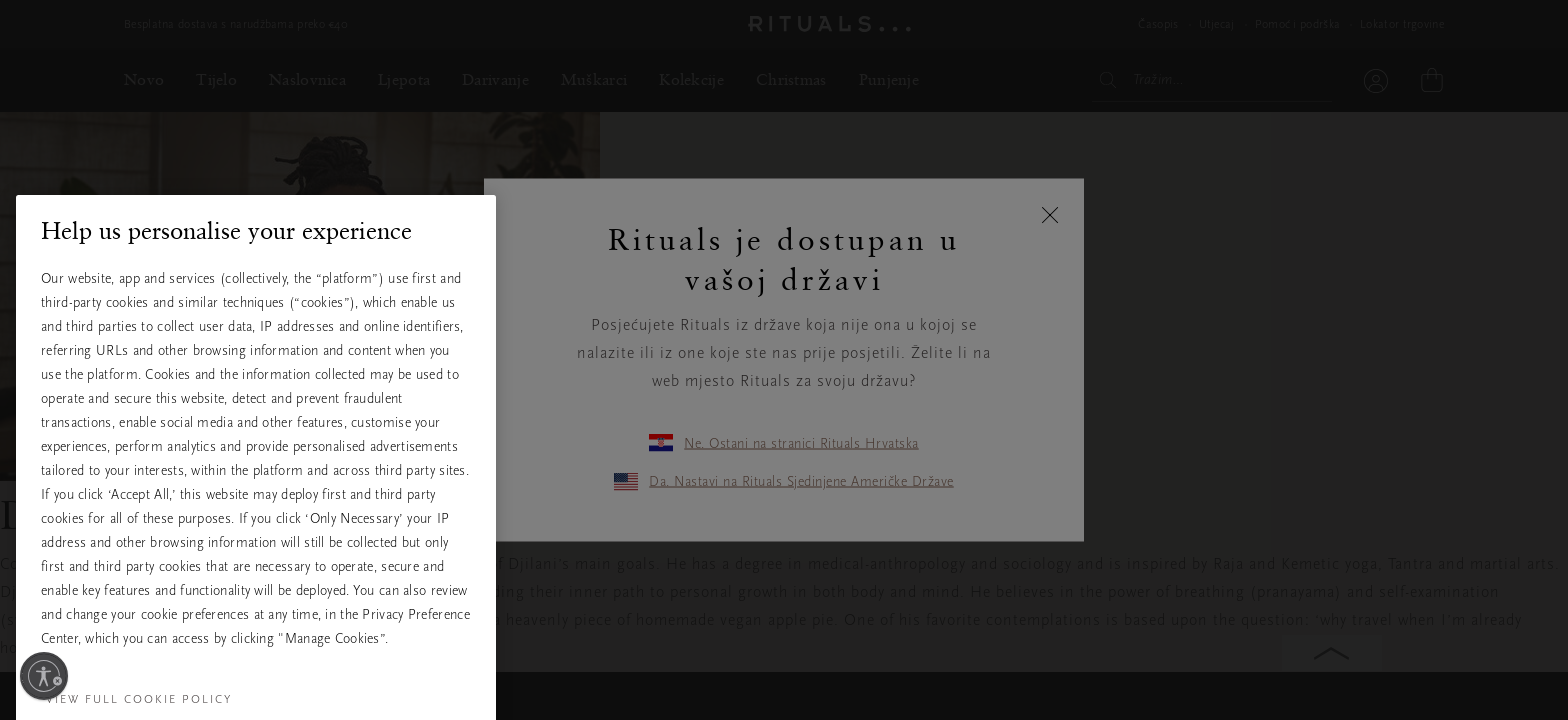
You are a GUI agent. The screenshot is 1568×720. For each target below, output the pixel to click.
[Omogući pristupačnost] (44, 676)
